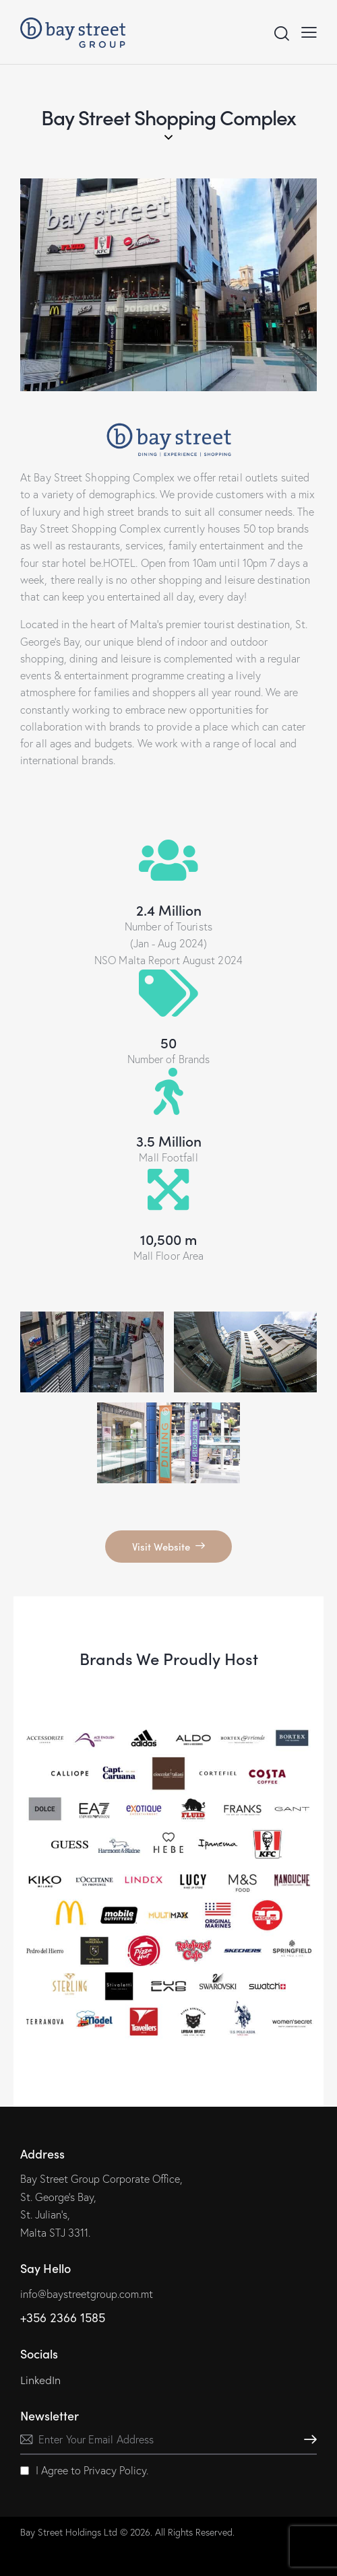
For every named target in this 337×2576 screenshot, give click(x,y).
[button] (309, 32)
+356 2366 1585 (62, 2318)
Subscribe (307, 2439)
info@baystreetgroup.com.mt (86, 2294)
